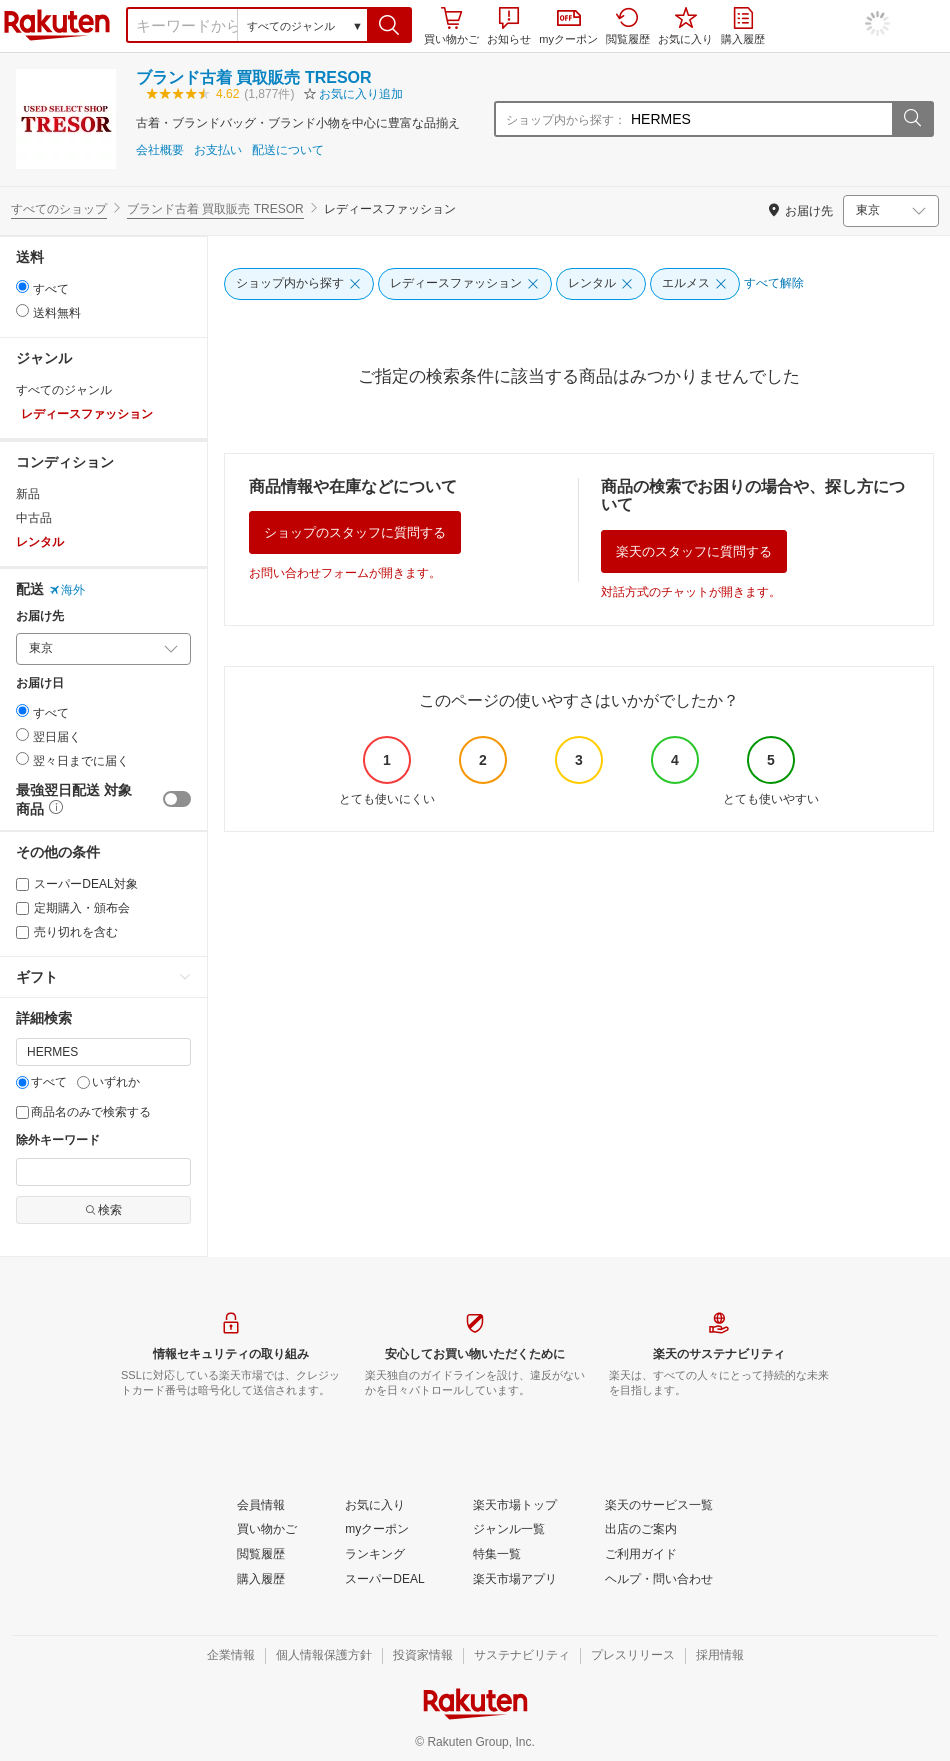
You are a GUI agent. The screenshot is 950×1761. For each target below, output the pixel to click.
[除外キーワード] (103, 1172)
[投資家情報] (423, 1656)
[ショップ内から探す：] (759, 119)
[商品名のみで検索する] (22, 1112)
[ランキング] (375, 1555)
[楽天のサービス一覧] (659, 1506)
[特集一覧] (497, 1555)
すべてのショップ (59, 209)
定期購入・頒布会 (73, 908)
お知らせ (509, 26)
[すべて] (22, 1082)
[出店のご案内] (641, 1530)
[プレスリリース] (633, 1656)
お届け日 (40, 683)
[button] (389, 25)
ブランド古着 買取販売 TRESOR (254, 77)
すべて (41, 1082)
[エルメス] (695, 284)
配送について (288, 150)
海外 (67, 590)
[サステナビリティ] (522, 1656)
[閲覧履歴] (261, 1555)
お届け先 (40, 616)
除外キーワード (58, 1140)
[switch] (177, 799)
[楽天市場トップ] (515, 1506)
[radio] (22, 286)
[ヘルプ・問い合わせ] (659, 1580)
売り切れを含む (67, 932)
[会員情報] (261, 1506)
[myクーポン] (377, 1530)
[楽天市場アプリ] (515, 1580)
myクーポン (568, 27)
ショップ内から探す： (566, 120)
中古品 (34, 518)
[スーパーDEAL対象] (22, 884)
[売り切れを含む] (22, 932)
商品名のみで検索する (83, 1112)
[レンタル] (601, 284)
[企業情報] (231, 1656)
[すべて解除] (774, 284)
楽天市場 (57, 25)
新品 (28, 494)
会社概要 (160, 150)
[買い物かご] (267, 1530)
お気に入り (685, 26)
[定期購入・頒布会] (22, 908)
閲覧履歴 (628, 26)
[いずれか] (83, 1082)
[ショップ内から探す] (299, 284)
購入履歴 (743, 26)
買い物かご (451, 26)
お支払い (218, 150)
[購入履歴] (261, 1580)
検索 (103, 1210)
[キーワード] (103, 1052)
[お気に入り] (375, 1506)
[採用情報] (720, 1656)
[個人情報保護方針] (324, 1656)
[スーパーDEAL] (384, 1580)
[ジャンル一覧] (509, 1530)
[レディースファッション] (465, 284)
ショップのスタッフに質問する (355, 532)
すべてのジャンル (64, 390)
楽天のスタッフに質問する (694, 551)
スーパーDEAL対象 (77, 884)
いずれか (108, 1082)
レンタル (40, 542)
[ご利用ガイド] (641, 1555)
